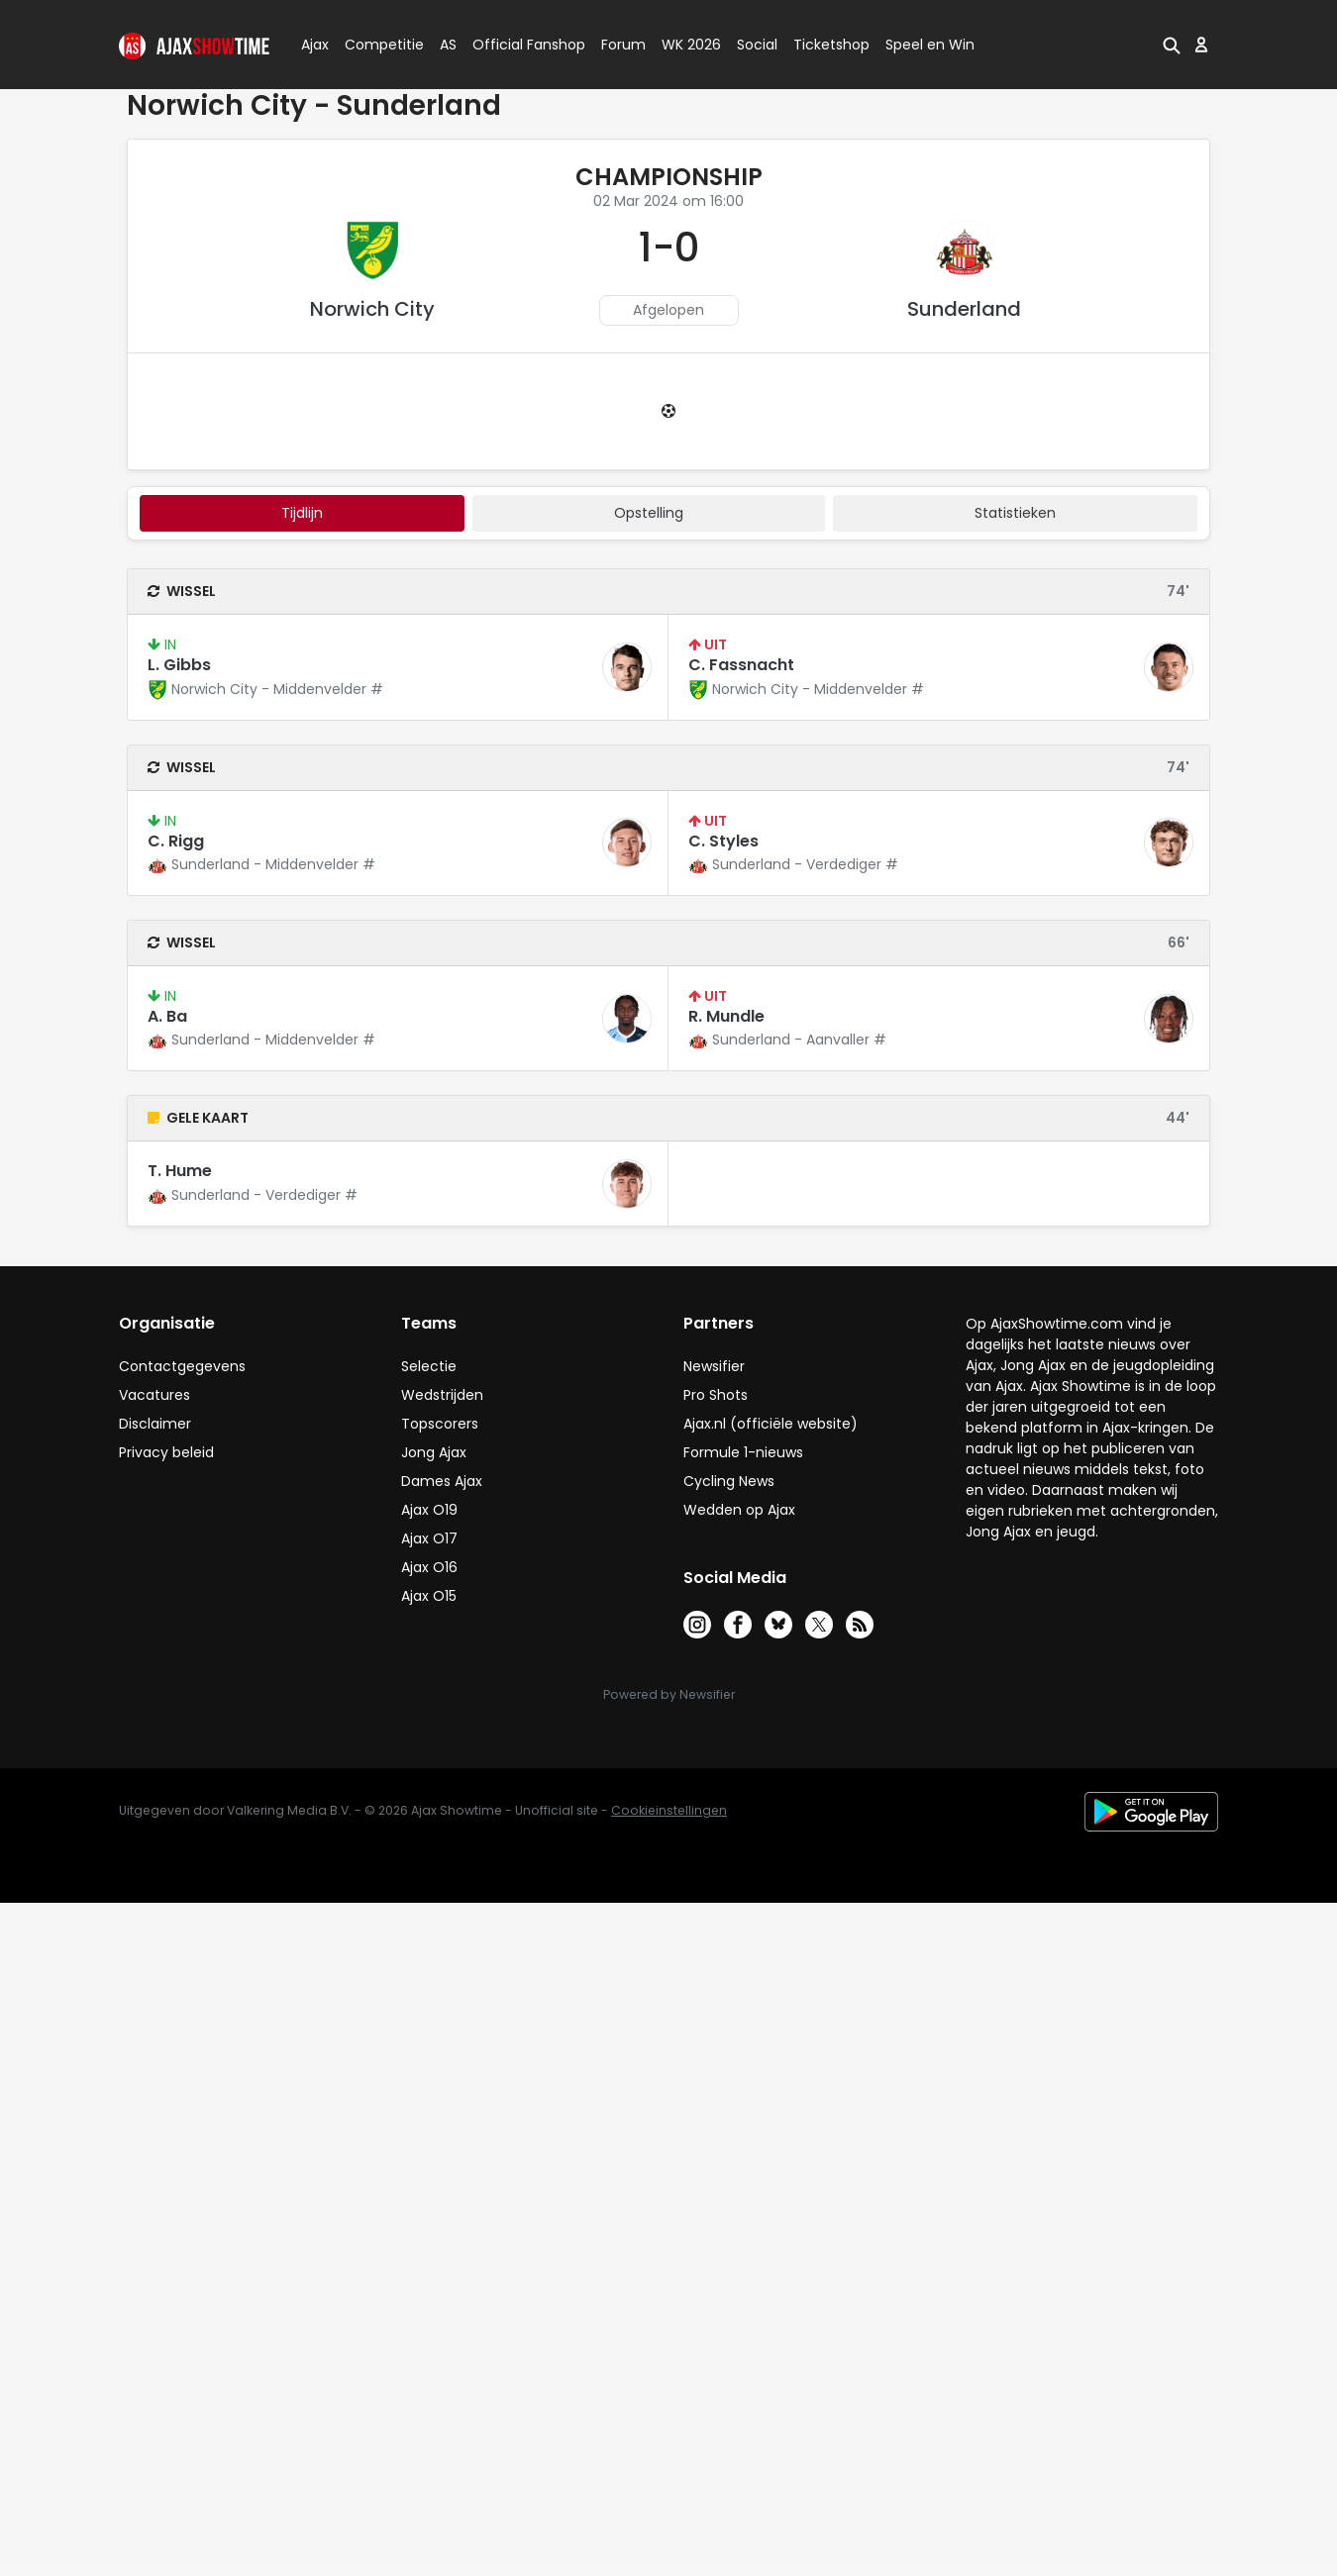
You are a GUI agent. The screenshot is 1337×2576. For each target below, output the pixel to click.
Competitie (376, 44)
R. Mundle (726, 1016)
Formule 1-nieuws (743, 1452)
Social (754, 44)
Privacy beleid (166, 1452)
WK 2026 (691, 44)
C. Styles (723, 841)
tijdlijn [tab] (302, 513)
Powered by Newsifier (669, 1694)
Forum (623, 44)
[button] (1172, 44)
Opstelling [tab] (648, 513)
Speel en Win (930, 44)
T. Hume (180, 1170)
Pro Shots (715, 1395)
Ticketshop (831, 44)
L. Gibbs (179, 664)
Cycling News (728, 1481)
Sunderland (964, 309)
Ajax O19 (429, 1510)
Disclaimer (155, 1424)
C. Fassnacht (741, 664)
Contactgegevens (182, 1366)
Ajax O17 (429, 1538)
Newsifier (714, 1366)
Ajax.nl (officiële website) (770, 1424)
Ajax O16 (429, 1567)
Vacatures (154, 1395)
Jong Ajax (433, 1452)
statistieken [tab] (1015, 513)
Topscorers (439, 1424)
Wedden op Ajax (739, 1510)
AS (448, 44)
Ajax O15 (429, 1596)
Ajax (313, 44)
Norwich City (372, 309)
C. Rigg (176, 841)
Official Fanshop (517, 44)
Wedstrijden (442, 1395)
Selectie (429, 1366)
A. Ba (167, 1016)
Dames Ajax (441, 1481)
